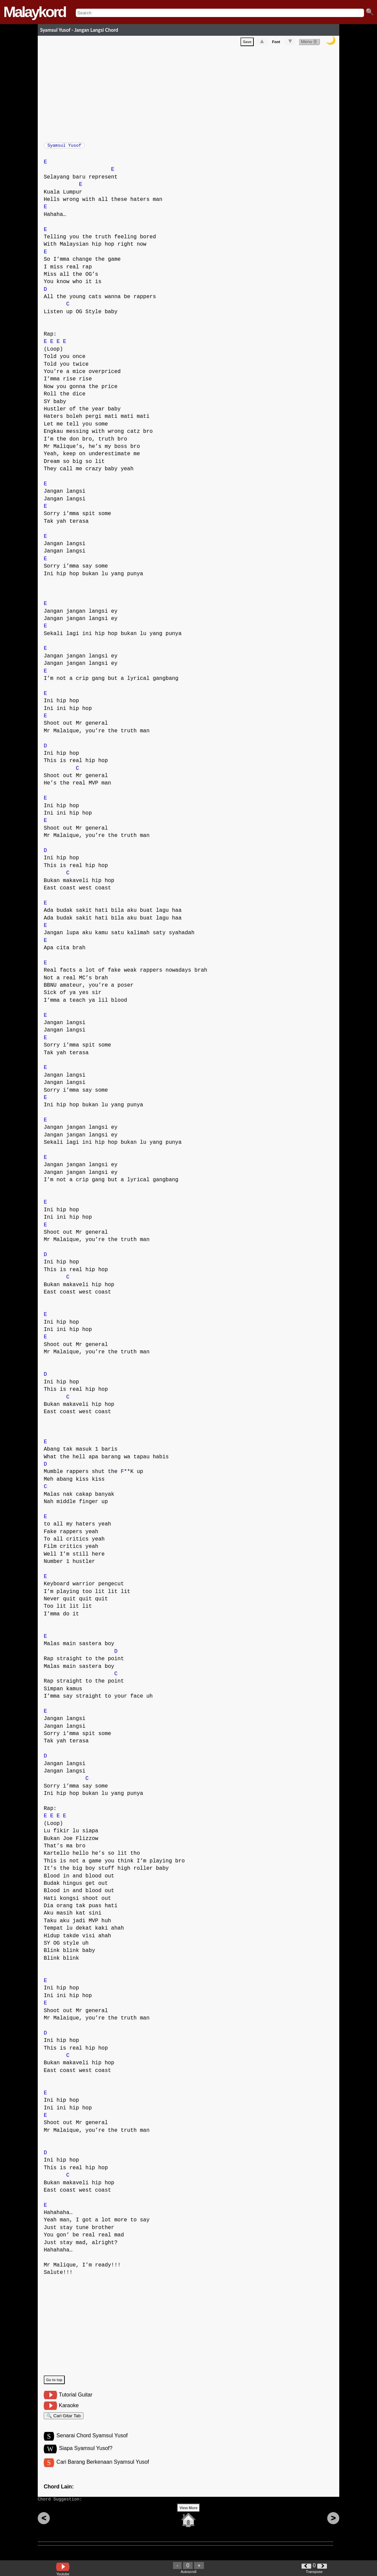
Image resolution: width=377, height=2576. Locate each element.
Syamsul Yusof (64, 147)
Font (276, 43)
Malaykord (34, 11)
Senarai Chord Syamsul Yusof (92, 2442)
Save (247, 43)
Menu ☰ (309, 42)
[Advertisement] (191, 94)
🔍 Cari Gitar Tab (63, 2420)
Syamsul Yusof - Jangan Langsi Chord (79, 30)
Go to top (54, 2383)
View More (188, 2518)
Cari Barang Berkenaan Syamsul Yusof (102, 2469)
